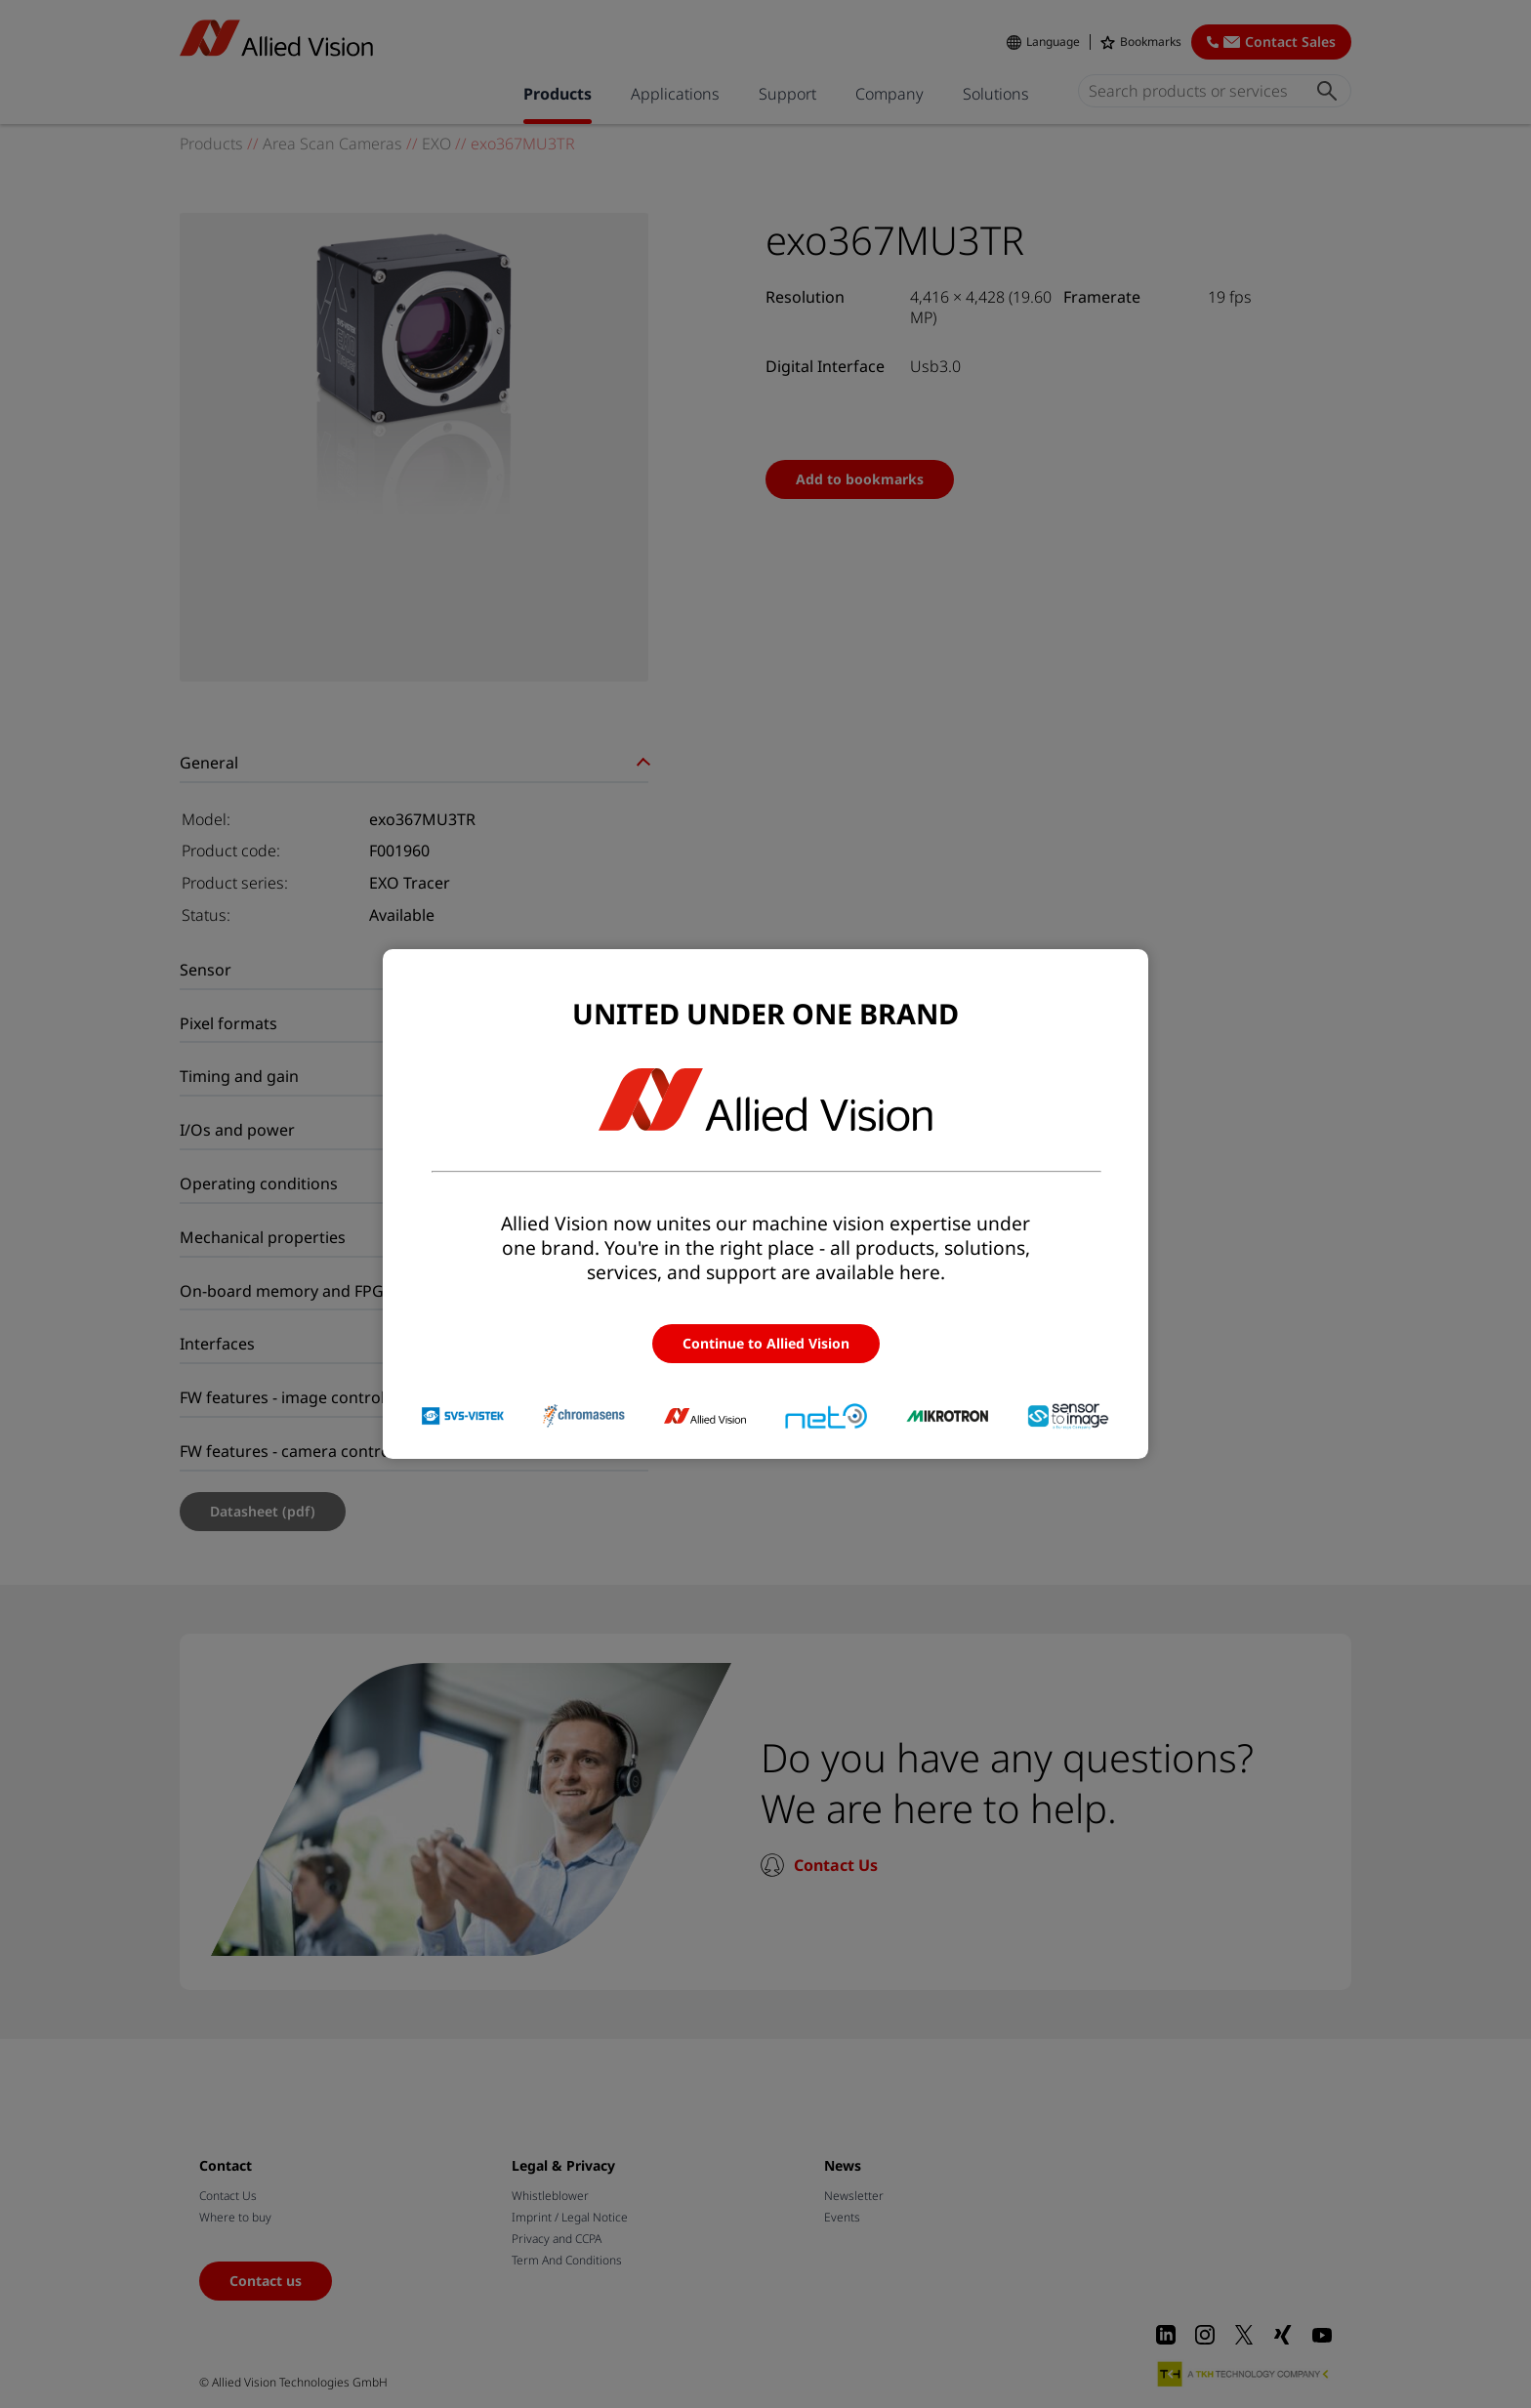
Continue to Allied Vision (766, 1343)
